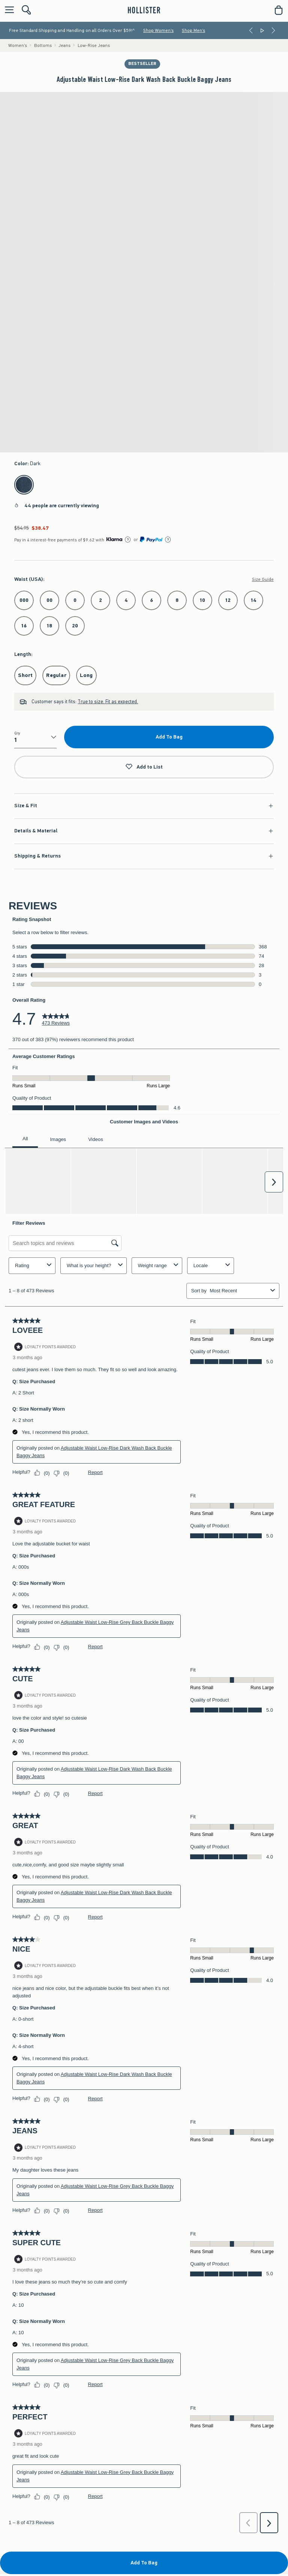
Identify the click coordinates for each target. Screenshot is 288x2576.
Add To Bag (169, 736)
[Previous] (250, 30)
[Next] (273, 30)
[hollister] (144, 10)
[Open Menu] (7, 10)
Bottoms (43, 45)
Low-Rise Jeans (94, 45)
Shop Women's (158, 30)
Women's (17, 45)
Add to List (144, 767)
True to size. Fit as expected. (108, 701)
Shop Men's (193, 30)
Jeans (64, 45)
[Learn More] (128, 539)
